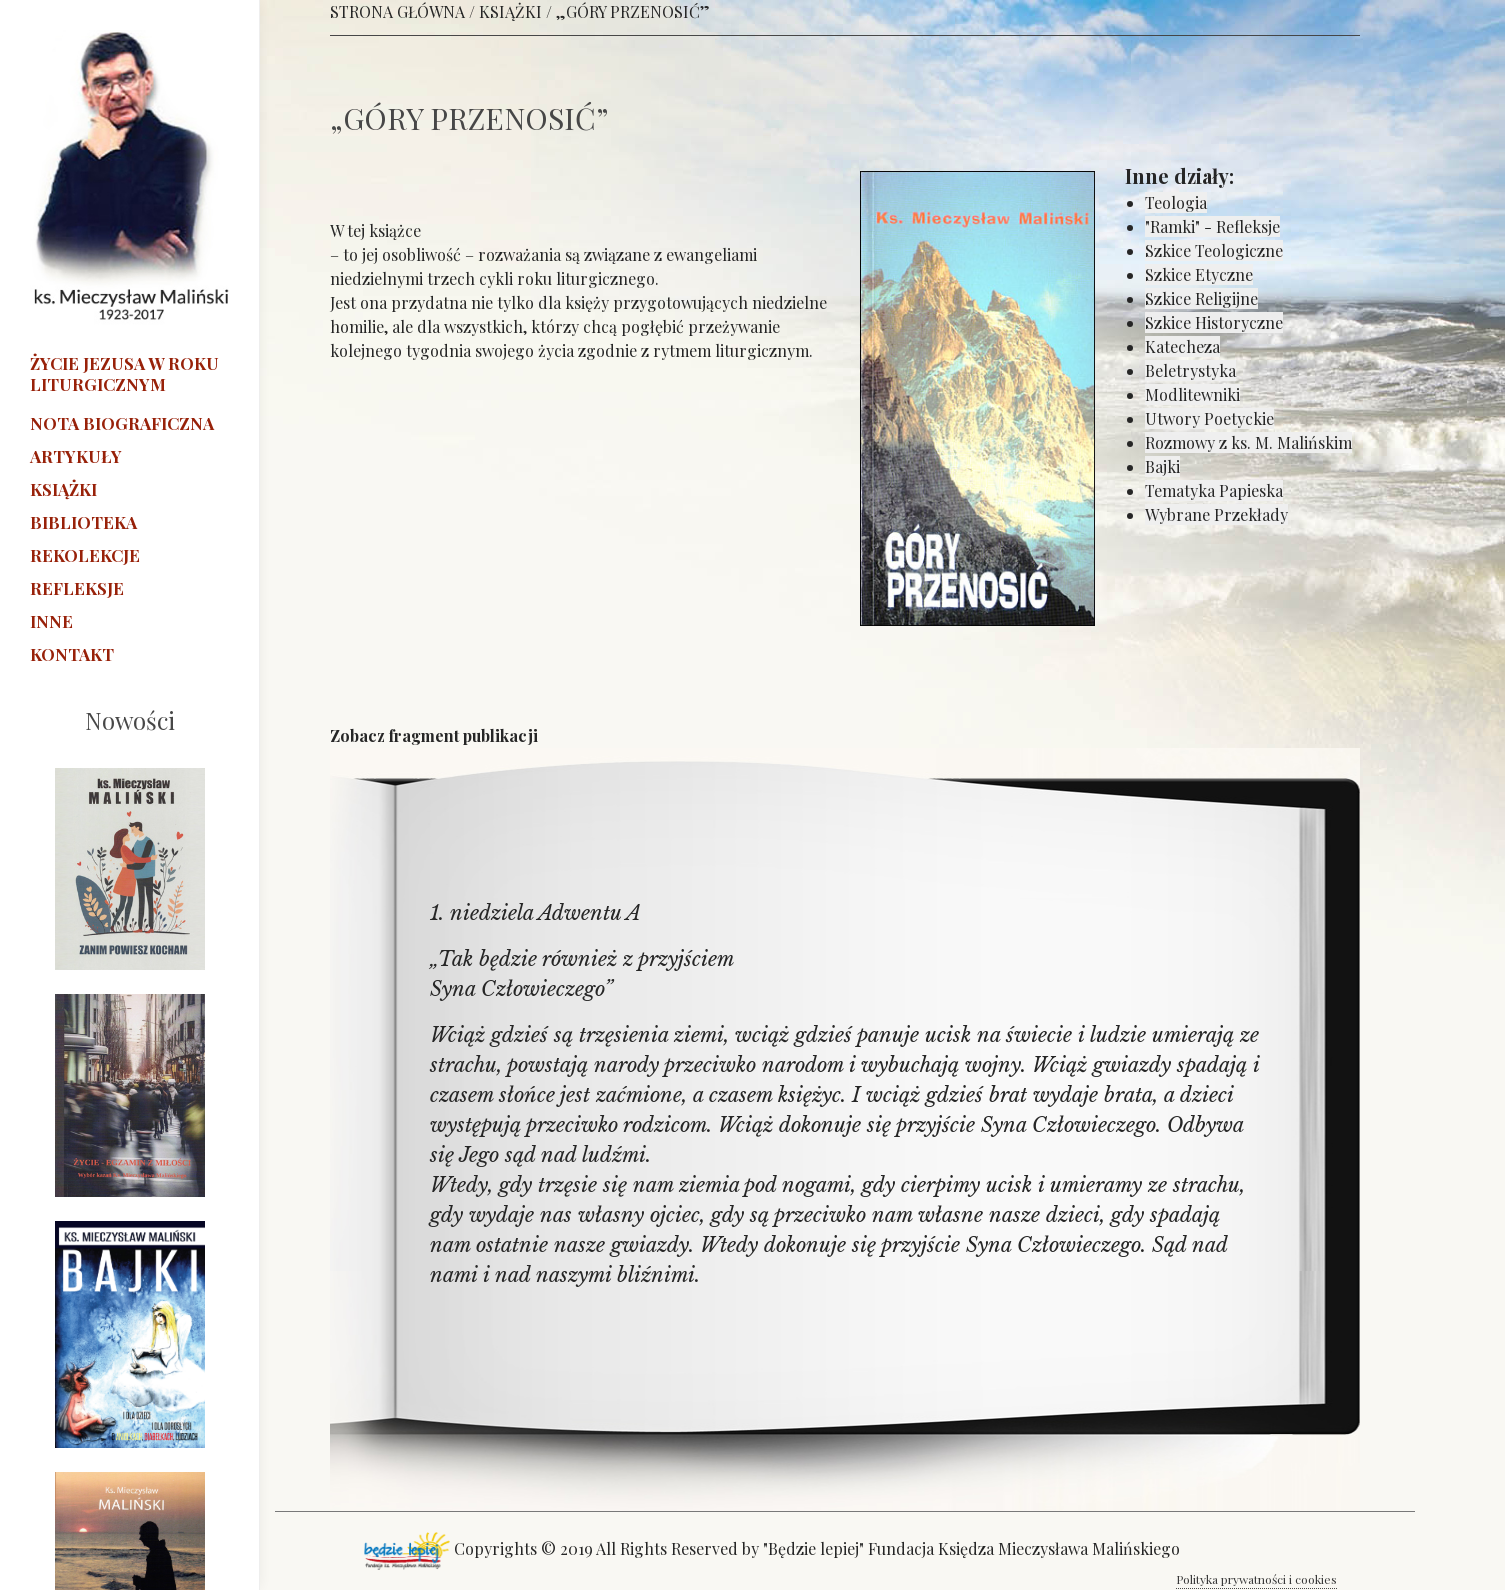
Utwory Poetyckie (1209, 418)
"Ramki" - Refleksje (1212, 226)
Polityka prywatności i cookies (1256, 1579)
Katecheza (1182, 346)
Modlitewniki (1192, 394)
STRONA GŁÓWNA (397, 11)
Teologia (1176, 202)
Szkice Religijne (1201, 298)
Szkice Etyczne (1199, 274)
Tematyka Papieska (1214, 490)
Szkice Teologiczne (1214, 250)
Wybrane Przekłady (1216, 514)
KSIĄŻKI (510, 11)
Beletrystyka (1190, 370)
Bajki (1162, 466)
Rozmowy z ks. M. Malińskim (1248, 442)
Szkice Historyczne (1214, 322)
